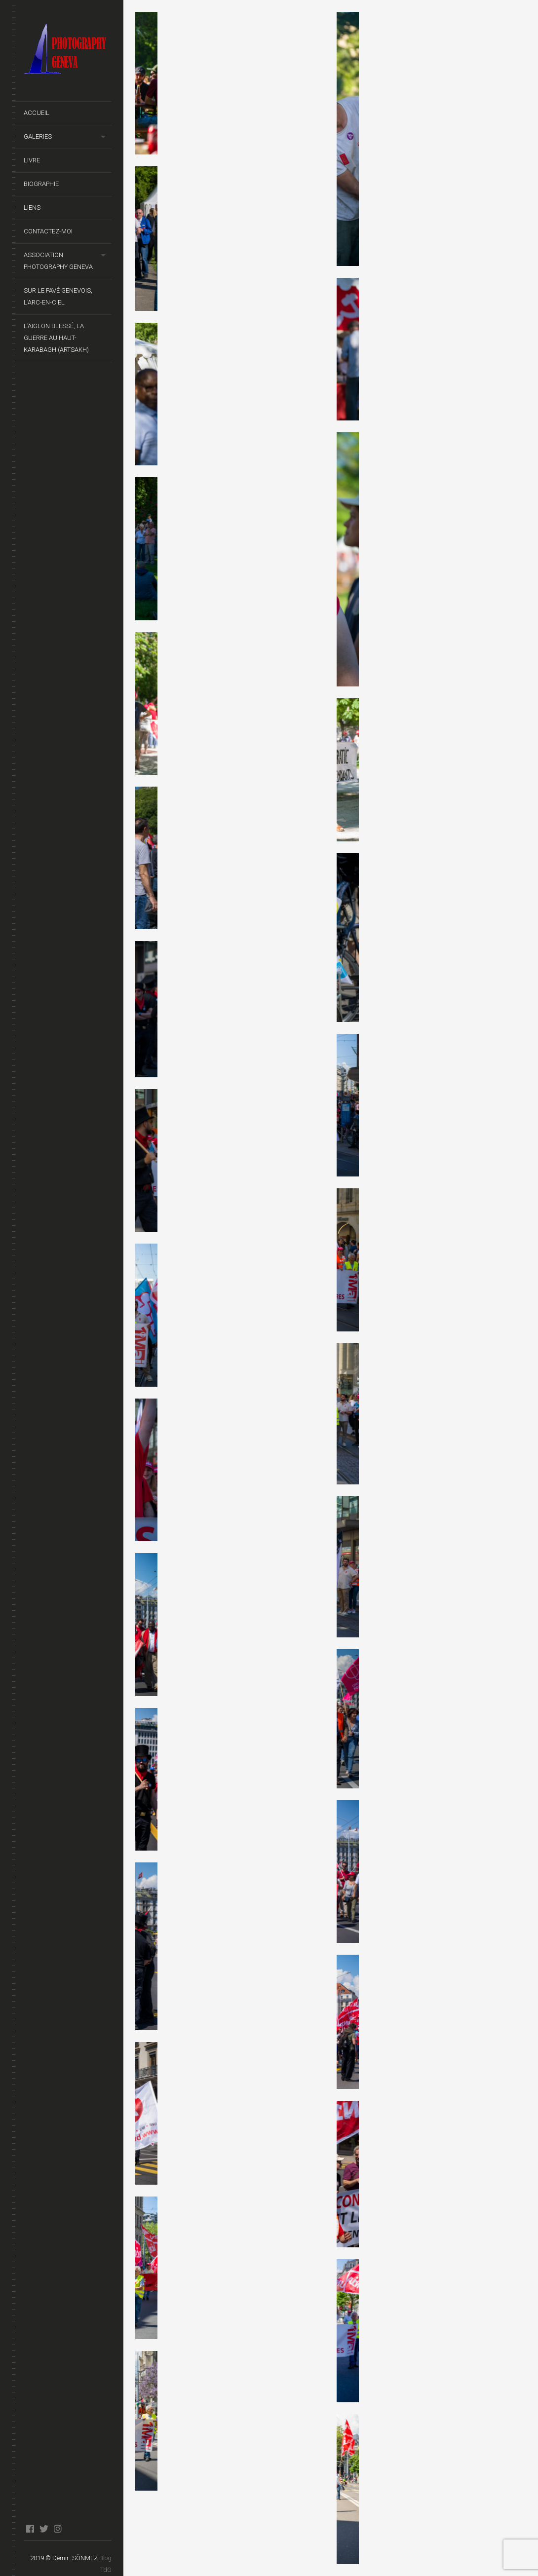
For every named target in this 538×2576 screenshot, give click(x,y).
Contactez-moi (48, 231)
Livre (32, 160)
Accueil (36, 112)
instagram (57, 2528)
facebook (30, 2528)
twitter (44, 2528)
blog (71, 2528)
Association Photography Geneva (58, 260)
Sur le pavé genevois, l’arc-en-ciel (58, 296)
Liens (32, 207)
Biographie (41, 184)
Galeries (38, 136)
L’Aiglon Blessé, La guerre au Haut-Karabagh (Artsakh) (56, 337)
